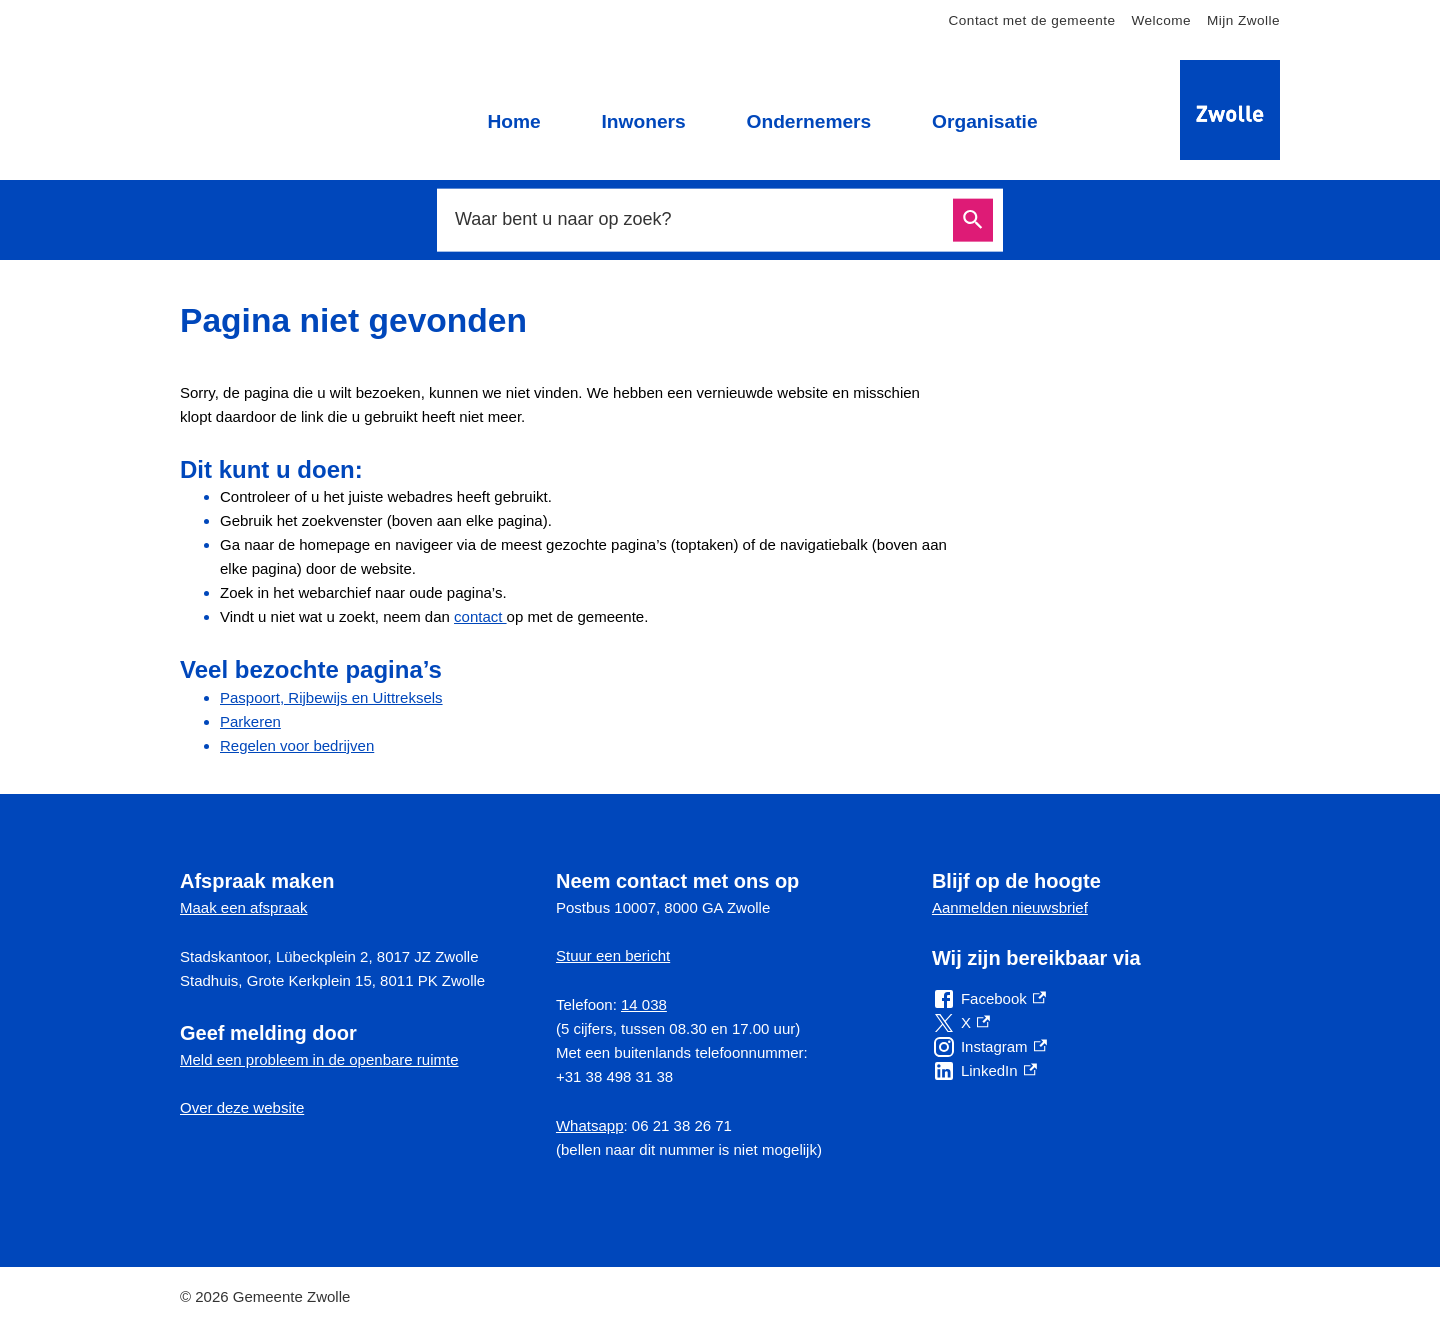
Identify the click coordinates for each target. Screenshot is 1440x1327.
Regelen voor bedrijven (297, 745)
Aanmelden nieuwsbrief (1010, 907)
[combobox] (698, 219)
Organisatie (985, 121)
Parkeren (250, 721)
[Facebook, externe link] (989, 999)
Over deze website (242, 1107)
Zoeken (973, 220)
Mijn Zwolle (1243, 20)
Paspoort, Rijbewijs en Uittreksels (331, 697)
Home (513, 121)
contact (480, 616)
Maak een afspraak (244, 907)
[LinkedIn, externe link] (984, 1071)
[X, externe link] (961, 1023)
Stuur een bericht (613, 955)
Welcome (1161, 20)
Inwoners (643, 121)
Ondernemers (808, 121)
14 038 (644, 1004)
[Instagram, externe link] (989, 1047)
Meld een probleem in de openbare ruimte (319, 1059)
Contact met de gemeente (1032, 20)
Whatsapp (590, 1125)
